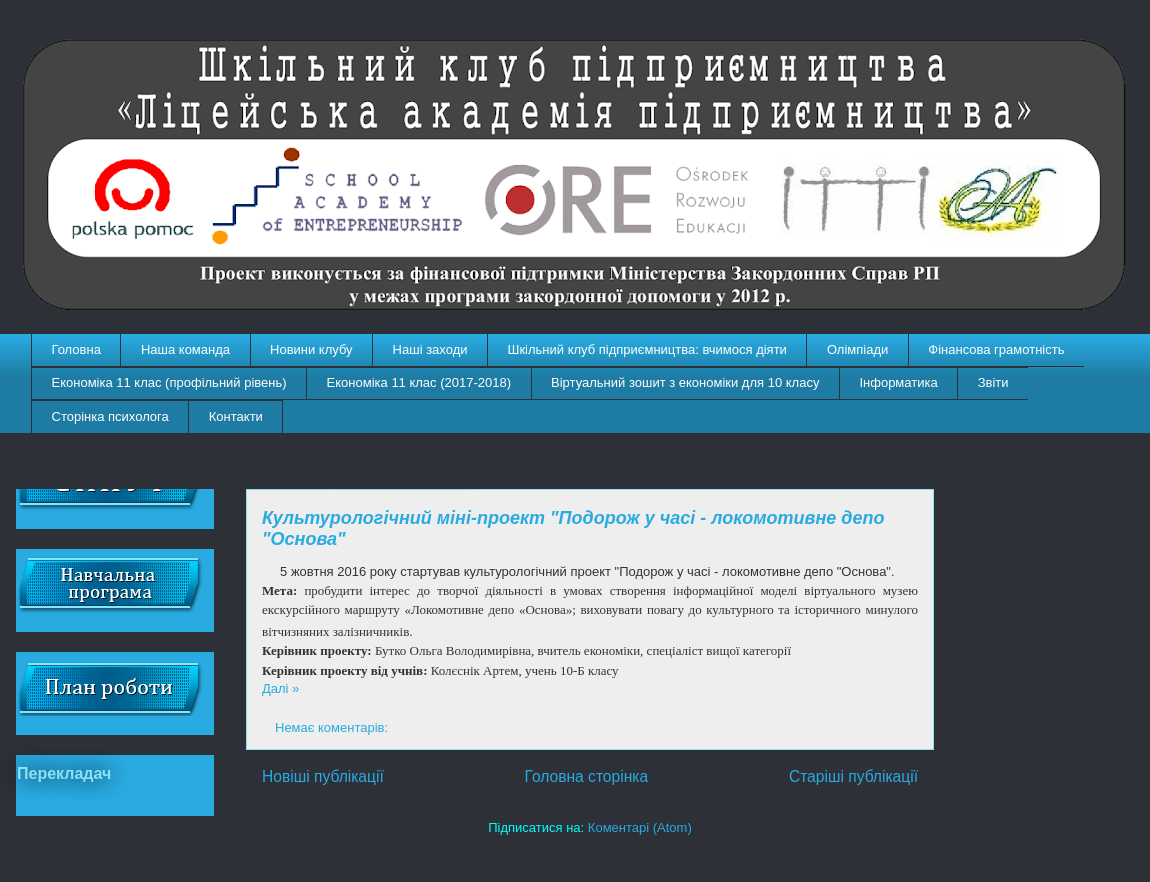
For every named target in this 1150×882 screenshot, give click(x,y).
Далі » (280, 688)
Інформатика (898, 382)
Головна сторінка (587, 776)
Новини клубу (311, 349)
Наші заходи (430, 349)
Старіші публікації (853, 776)
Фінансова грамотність (996, 349)
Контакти (236, 416)
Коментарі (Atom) (640, 827)
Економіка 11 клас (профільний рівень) (169, 382)
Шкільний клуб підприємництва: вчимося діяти (647, 349)
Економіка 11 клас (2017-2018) (419, 382)
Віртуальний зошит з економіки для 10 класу (685, 382)
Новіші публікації (323, 776)
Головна (76, 349)
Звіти (993, 382)
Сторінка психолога (110, 416)
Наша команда (185, 349)
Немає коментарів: (333, 727)
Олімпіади (857, 349)
